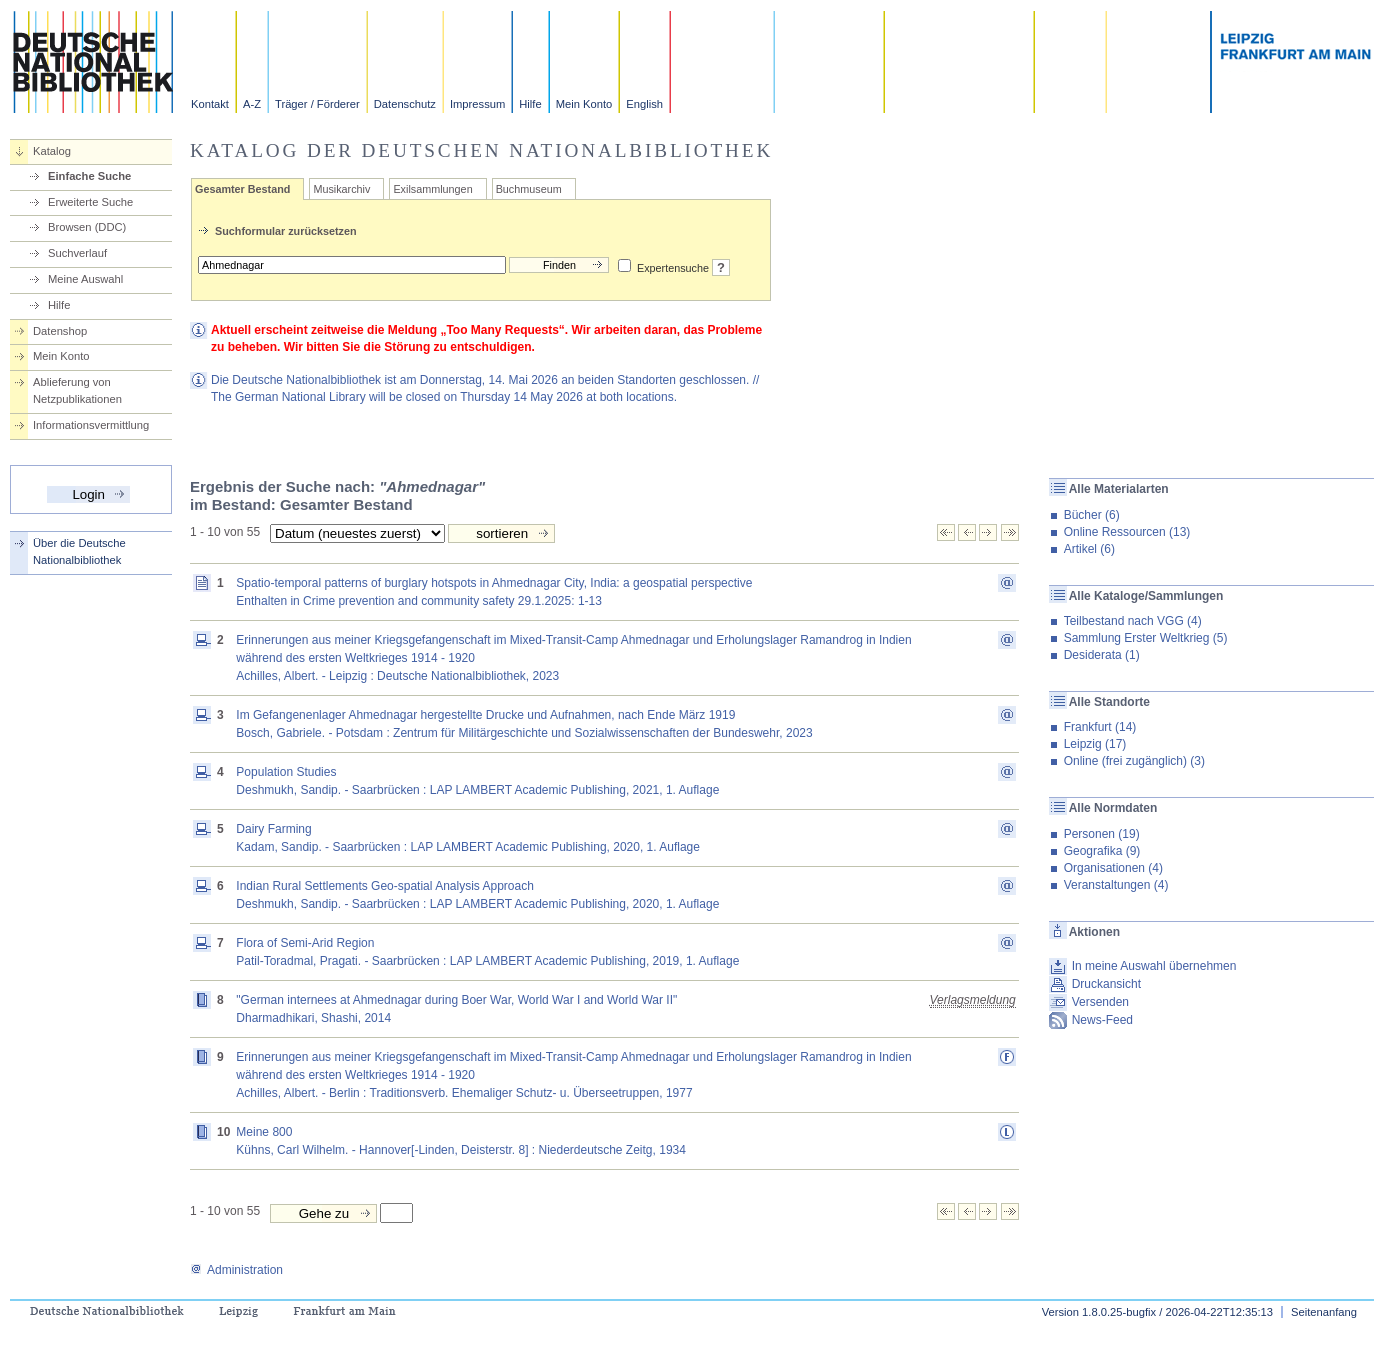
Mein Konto (584, 104)
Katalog (52, 151)
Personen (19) (1102, 834)
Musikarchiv (341, 189)
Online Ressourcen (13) (1127, 532)
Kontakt (210, 104)
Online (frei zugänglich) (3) (1134, 761)
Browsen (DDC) (87, 227)
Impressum (477, 104)
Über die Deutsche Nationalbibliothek (79, 551)
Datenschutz (405, 104)
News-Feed (1102, 1020)
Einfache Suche (89, 176)
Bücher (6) (1092, 515)
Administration (236, 1270)
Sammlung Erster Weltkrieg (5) (1146, 638)
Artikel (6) (1089, 549)
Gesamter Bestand (242, 189)
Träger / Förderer (317, 104)
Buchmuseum (529, 189)
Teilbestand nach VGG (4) (1133, 621)
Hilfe (530, 104)
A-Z (252, 104)
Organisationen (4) (1113, 868)
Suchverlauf (77, 253)
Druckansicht (1106, 984)
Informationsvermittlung (91, 425)
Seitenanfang (1324, 1312)
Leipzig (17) (1095, 744)
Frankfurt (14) (1100, 727)
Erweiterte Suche (90, 202)
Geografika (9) (1102, 851)
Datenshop (60, 331)
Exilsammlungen (432, 189)
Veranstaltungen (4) (1116, 885)
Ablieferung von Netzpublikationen (77, 390)
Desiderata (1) (1102, 655)
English (644, 104)
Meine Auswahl (85, 279)
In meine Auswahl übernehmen (1154, 966)
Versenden (1100, 1002)
